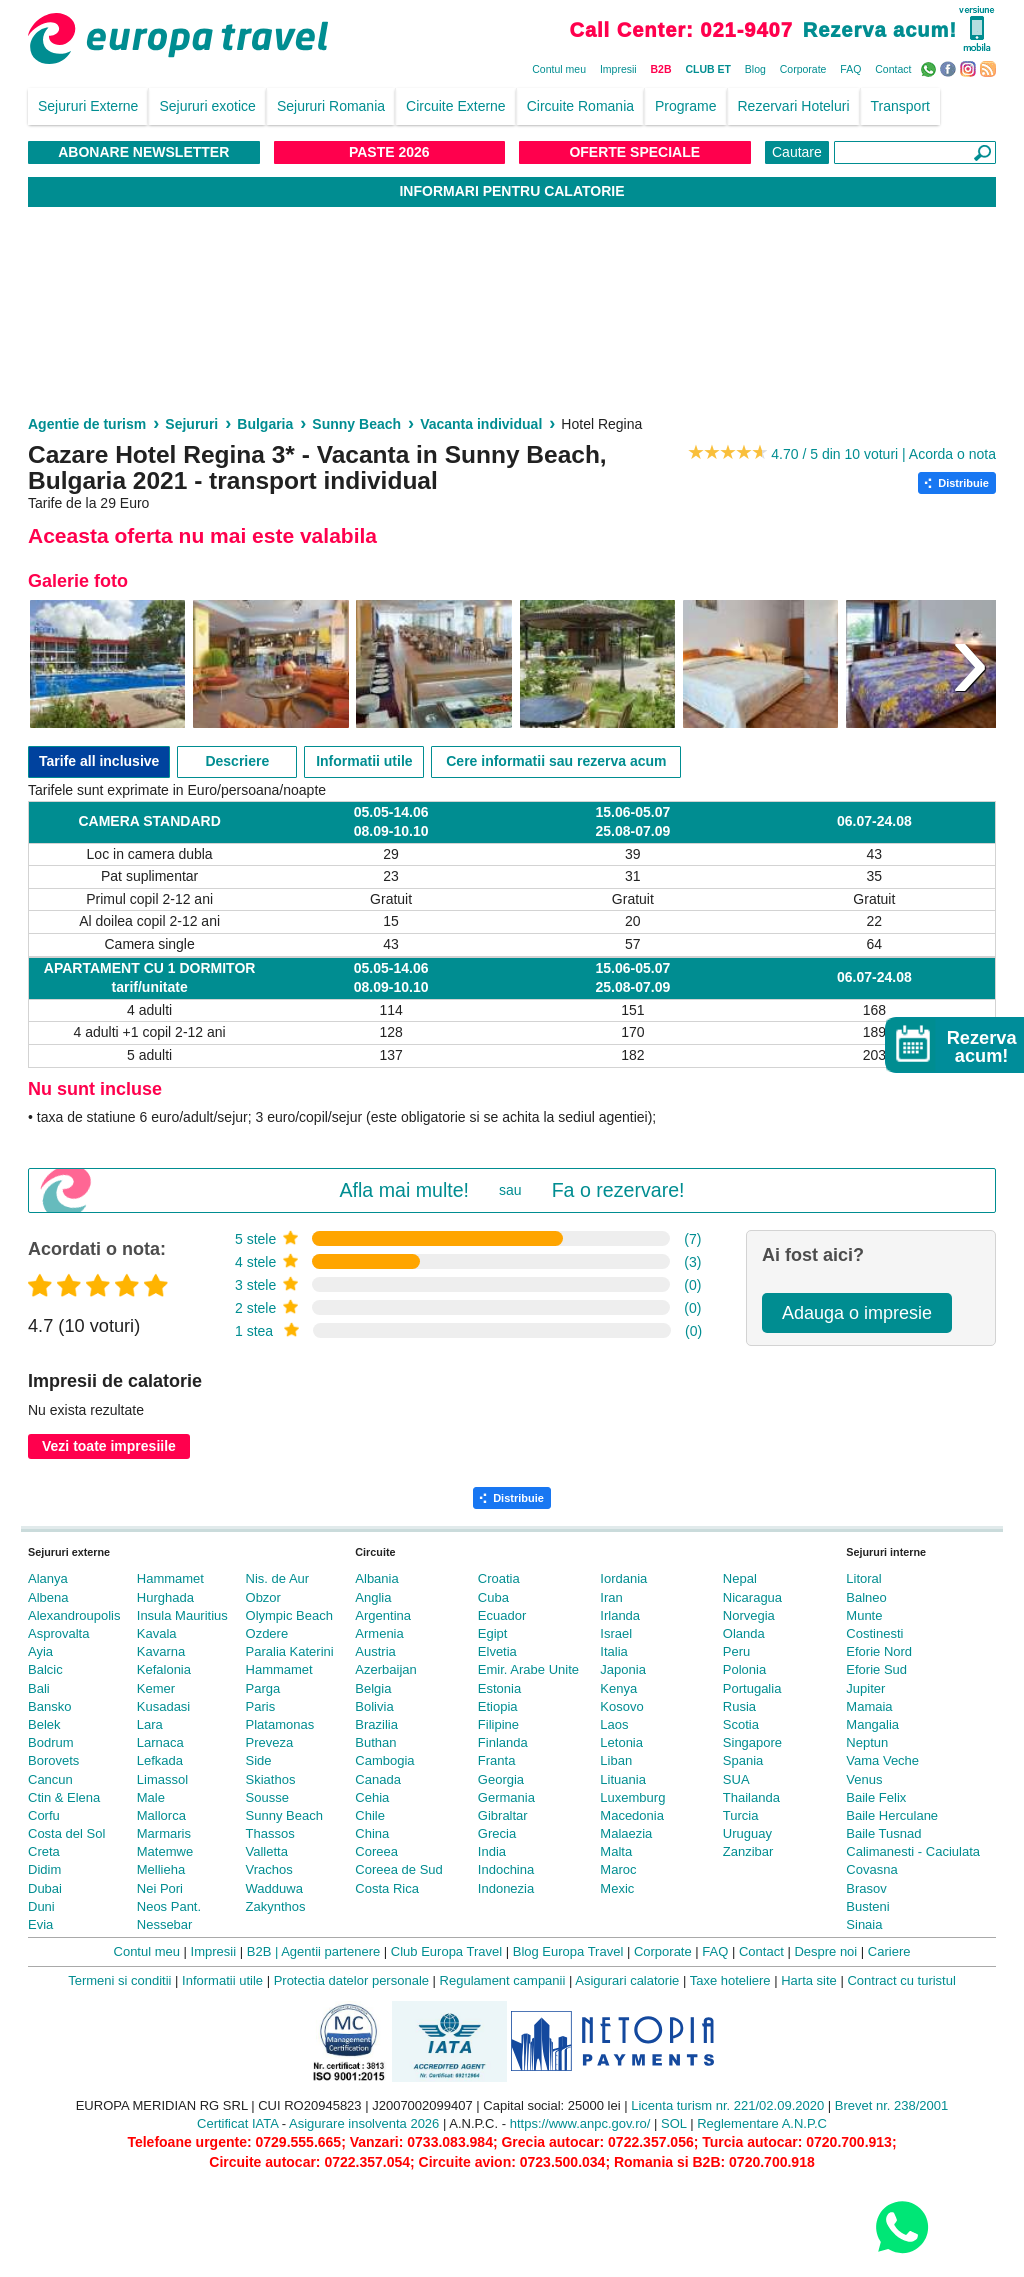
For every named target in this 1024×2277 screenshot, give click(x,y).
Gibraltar (503, 1815)
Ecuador (502, 1615)
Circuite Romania (580, 106)
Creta (44, 1851)
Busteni (867, 1906)
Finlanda (503, 1742)
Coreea (376, 1851)
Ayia (40, 1651)
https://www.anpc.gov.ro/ (580, 2123)
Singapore (752, 1742)
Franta (497, 1760)
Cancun (50, 1779)
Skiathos (271, 1779)
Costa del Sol (66, 1833)
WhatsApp (930, 68)
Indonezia (506, 1888)
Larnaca (160, 1742)
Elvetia (497, 1651)
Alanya (48, 1578)
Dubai (45, 1888)
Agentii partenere (330, 1951)
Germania (506, 1797)
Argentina (383, 1615)
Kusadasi (163, 1706)
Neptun (867, 1742)
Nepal (740, 1578)
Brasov (866, 1888)
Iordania (623, 1578)
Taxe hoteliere (730, 1980)
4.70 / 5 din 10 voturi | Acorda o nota (883, 454)
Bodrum (51, 1742)
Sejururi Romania (331, 106)
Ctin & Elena (64, 1797)
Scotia (741, 1724)
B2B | (263, 1951)
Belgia (373, 1688)
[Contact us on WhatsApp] (901, 2226)
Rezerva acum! (880, 30)
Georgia (501, 1779)
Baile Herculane (892, 1815)
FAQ (850, 69)
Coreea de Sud (398, 1869)
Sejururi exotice (207, 106)
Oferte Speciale (634, 152)
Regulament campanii (503, 1980)
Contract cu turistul (901, 1980)
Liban (616, 1760)
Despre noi (825, 1951)
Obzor (263, 1597)
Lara (150, 1724)
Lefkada (160, 1760)
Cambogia (384, 1760)
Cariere (889, 1951)
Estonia (499, 1688)
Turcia (741, 1815)
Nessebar (165, 1924)
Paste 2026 (389, 152)
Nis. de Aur (278, 1578)
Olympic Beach (289, 1615)
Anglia (373, 1597)
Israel (616, 1633)
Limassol (162, 1779)
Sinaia (864, 1924)
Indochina (506, 1869)
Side (259, 1760)
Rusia (739, 1706)
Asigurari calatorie (627, 1980)
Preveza (270, 1742)
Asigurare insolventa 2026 (364, 2123)
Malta (616, 1851)
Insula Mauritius (182, 1615)
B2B (661, 69)
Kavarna (161, 1651)
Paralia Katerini (290, 1651)
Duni (41, 1906)
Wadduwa (274, 1888)
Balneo (866, 1597)
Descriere (237, 761)
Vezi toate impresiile (109, 1446)
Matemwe (165, 1851)
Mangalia (872, 1724)
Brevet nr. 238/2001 (891, 2105)
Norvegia (749, 1615)
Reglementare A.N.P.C (762, 2123)
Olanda (744, 1633)
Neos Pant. (169, 1906)
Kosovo (621, 1706)
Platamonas (280, 1724)
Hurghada (165, 1597)
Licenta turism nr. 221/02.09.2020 (727, 2105)
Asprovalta (58, 1633)
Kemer (156, 1688)
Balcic (45, 1669)
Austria (375, 1651)
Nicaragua (752, 1597)
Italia (613, 1651)
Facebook (950, 68)
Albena (48, 1597)
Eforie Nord (879, 1651)
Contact (893, 69)
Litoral (863, 1578)
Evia (40, 1924)
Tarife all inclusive (99, 761)
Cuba (493, 1597)
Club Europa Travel (446, 1951)
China (372, 1833)
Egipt (493, 1633)
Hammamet (170, 1578)
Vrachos (269, 1869)
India (492, 1851)
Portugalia (752, 1688)
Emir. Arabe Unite (528, 1669)
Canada (378, 1779)
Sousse (267, 1797)
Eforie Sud (876, 1669)
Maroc (618, 1869)
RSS (990, 68)
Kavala (157, 1633)
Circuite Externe (456, 106)
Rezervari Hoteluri (794, 106)
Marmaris (164, 1833)
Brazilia (376, 1724)
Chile (370, 1815)
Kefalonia (164, 1669)
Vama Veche (882, 1760)
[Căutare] (915, 152)
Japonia (623, 1669)
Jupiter (865, 1688)
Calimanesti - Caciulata (913, 1851)
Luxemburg (632, 1797)
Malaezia (626, 1833)
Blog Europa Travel (568, 1951)
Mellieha (161, 1869)
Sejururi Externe (88, 106)
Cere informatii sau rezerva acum (556, 761)
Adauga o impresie (857, 1313)
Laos (614, 1724)
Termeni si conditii (119, 1980)
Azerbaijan (385, 1669)
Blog (755, 69)
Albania (376, 1578)
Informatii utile (364, 761)
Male (151, 1797)
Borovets (53, 1760)
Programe (685, 106)
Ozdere (267, 1633)
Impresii (618, 69)
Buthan (375, 1742)
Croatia (499, 1578)
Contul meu (559, 69)
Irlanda (620, 1615)
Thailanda (751, 1797)
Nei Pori (160, 1888)
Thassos (270, 1833)
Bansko (49, 1706)
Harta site (809, 1980)
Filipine (498, 1724)
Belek (44, 1724)
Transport (900, 106)
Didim (44, 1869)
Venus (864, 1779)
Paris (261, 1706)
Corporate (803, 69)
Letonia (621, 1742)
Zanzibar (748, 1851)
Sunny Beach (284, 1815)
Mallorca (161, 1815)
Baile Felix (876, 1797)
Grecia (497, 1833)
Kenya (618, 1688)
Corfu (44, 1815)
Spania (743, 1760)
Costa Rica (387, 1888)
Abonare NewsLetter (143, 152)
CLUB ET (708, 69)
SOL (674, 2123)
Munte (864, 1615)
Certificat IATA (237, 2123)
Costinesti (874, 1633)
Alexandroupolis (74, 1615)
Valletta (267, 1851)
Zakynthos (276, 1906)
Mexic (617, 1888)
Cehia (372, 1797)
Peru (736, 1651)
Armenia (379, 1633)
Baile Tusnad (883, 1833)
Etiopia (498, 1706)
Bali (39, 1688)
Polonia (744, 1669)
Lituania (623, 1779)
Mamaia (869, 1706)
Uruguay (747, 1833)
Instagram (970, 68)
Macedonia (632, 1815)
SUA (736, 1779)
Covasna (871, 1869)
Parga (263, 1688)
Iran (611, 1597)
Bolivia (374, 1706)
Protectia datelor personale (351, 1980)
